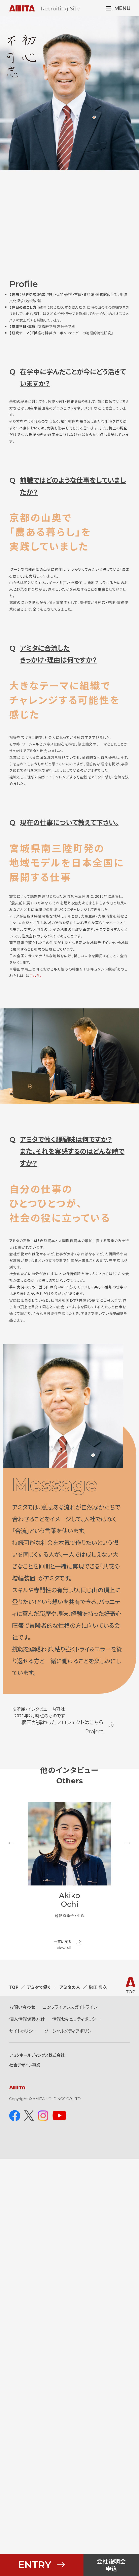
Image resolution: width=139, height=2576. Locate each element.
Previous (13, 2255)
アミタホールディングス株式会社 (37, 2472)
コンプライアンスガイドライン (70, 2424)
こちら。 (102, 1273)
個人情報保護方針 (27, 2436)
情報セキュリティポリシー (76, 2436)
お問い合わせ (22, 2424)
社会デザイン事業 (24, 2482)
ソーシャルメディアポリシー (70, 2448)
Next (126, 2255)
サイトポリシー (23, 2448)
